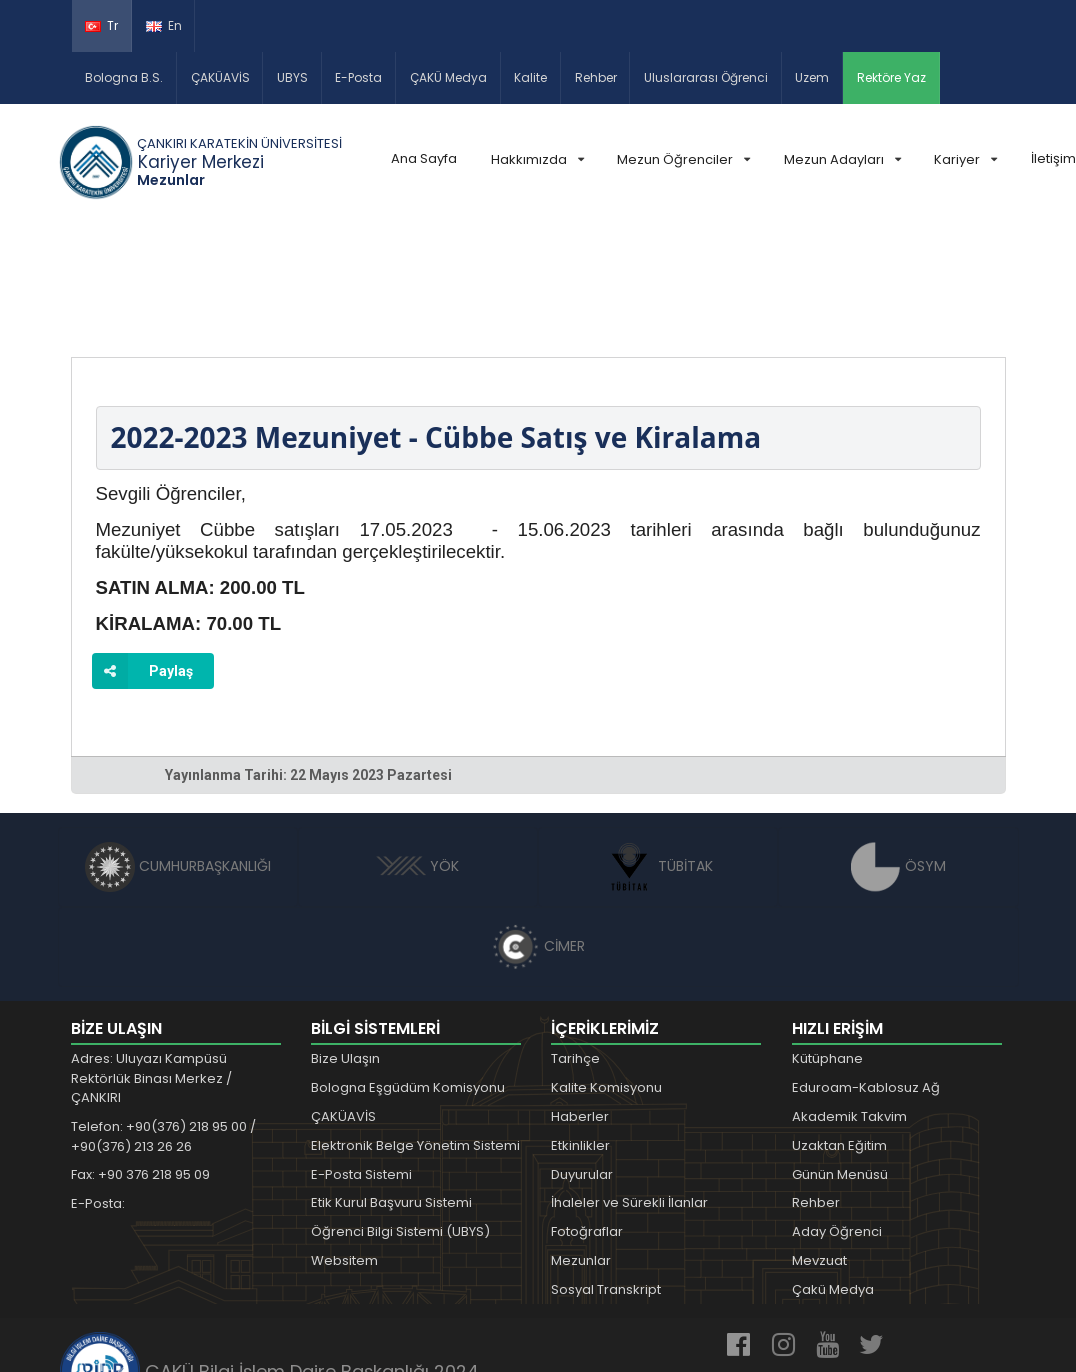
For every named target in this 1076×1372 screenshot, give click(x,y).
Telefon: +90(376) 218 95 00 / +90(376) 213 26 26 (163, 1020)
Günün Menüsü (840, 1057)
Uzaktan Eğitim (839, 1028)
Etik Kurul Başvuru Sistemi (391, 1086)
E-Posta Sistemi (361, 1057)
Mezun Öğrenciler (683, 159)
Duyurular (582, 1057)
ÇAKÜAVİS (220, 77)
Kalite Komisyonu (606, 971)
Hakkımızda (537, 159)
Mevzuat (819, 1143)
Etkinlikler (580, 1028)
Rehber (596, 77)
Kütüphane (827, 942)
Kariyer (965, 159)
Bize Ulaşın (345, 942)
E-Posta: (98, 1087)
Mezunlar (581, 1143)
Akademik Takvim (849, 999)
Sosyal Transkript (606, 1172)
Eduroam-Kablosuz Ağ (866, 971)
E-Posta (358, 77)
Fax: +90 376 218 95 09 (140, 1058)
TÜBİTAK (658, 750)
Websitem (344, 1143)
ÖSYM (898, 750)
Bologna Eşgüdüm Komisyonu (408, 971)
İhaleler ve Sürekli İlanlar (629, 1086)
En (164, 25)
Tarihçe (575, 942)
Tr (101, 25)
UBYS (292, 77)
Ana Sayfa (424, 158)
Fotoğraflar (587, 1114)
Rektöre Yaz (891, 77)
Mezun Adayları (842, 159)
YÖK (417, 750)
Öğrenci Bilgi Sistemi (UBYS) (400, 1114)
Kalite (530, 77)
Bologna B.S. (124, 77)
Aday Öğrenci (837, 1114)
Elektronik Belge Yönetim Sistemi (415, 1028)
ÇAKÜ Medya (448, 77)
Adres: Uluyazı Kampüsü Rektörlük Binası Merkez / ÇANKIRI (151, 962)
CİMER (538, 830)
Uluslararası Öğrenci (706, 77)
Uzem (812, 77)
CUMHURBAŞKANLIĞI (178, 750)
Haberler (580, 999)
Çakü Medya (833, 1172)
